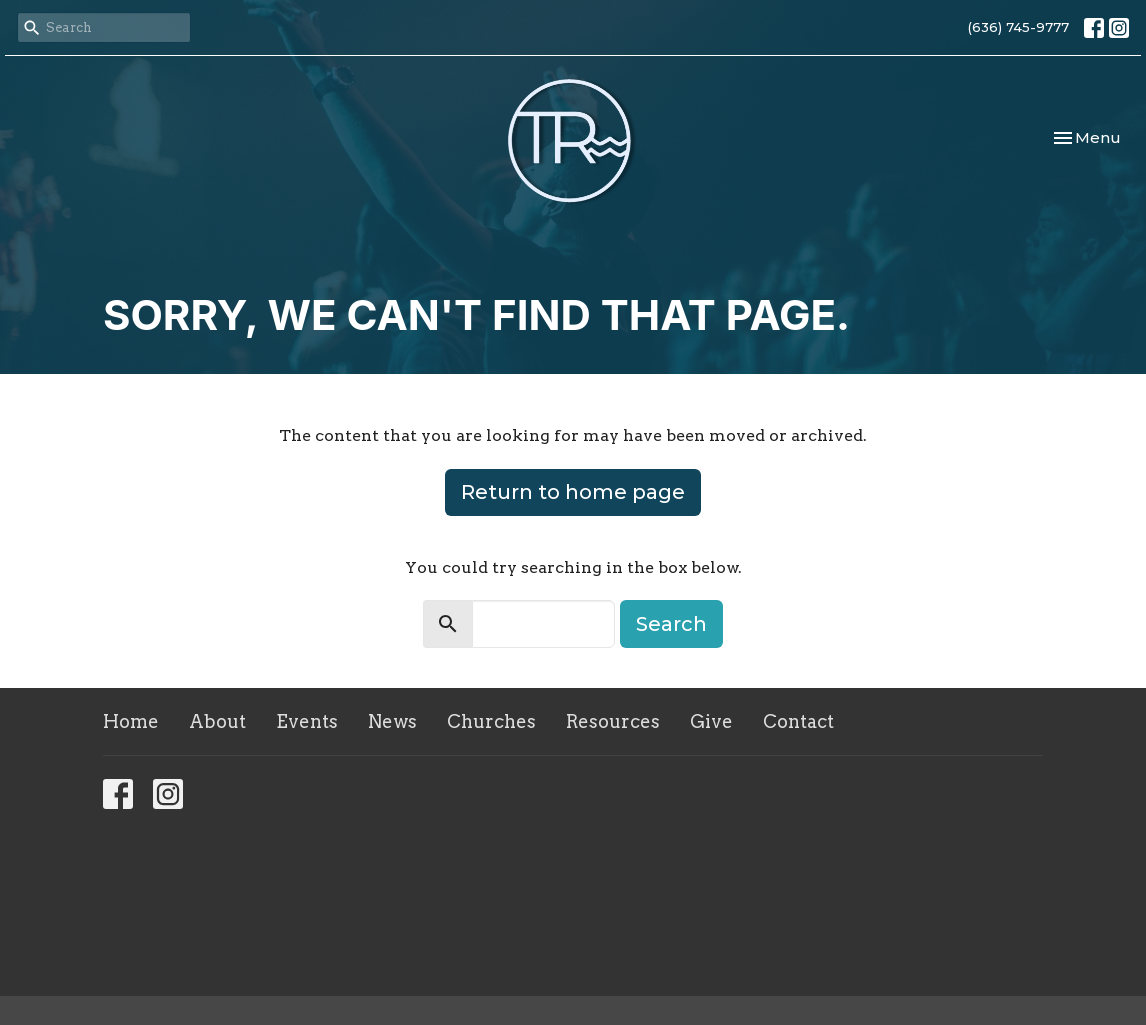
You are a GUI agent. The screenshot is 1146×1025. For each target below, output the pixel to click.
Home (131, 721)
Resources (613, 721)
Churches (491, 721)
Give (711, 721)
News (392, 721)
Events (307, 721)
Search (671, 624)
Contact (798, 721)
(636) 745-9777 (1018, 27)
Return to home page (573, 492)
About (217, 721)
